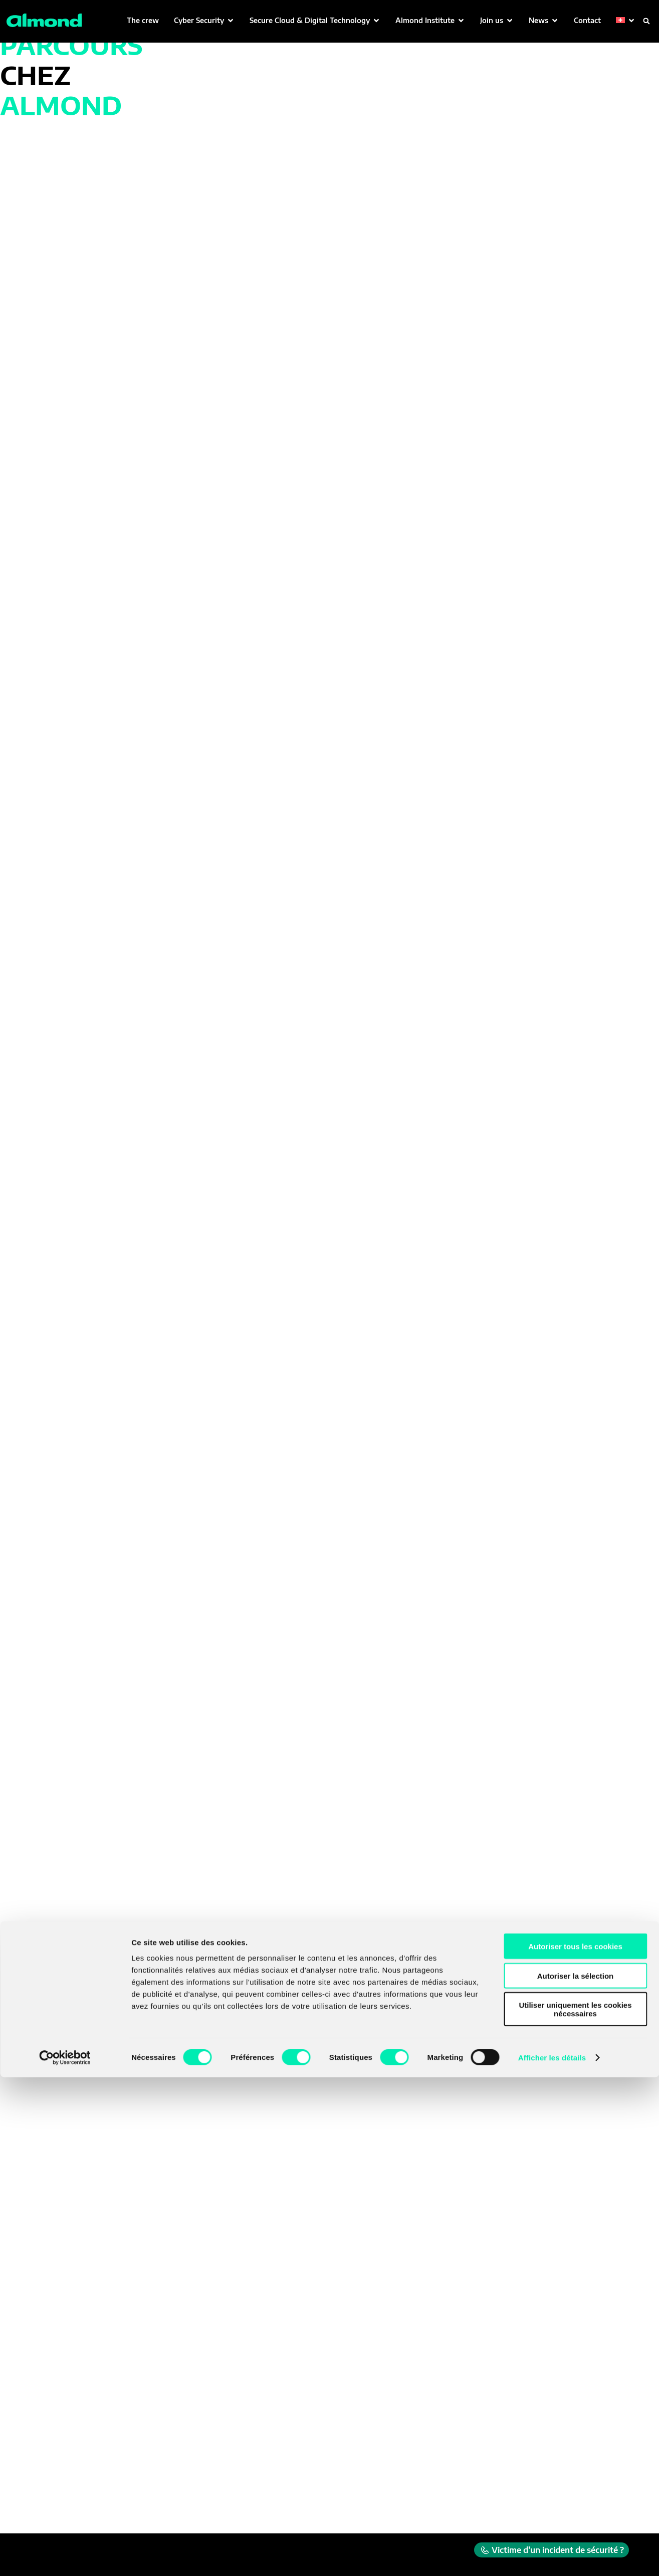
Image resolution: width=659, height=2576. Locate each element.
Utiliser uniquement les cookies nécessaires (575, 2507)
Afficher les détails (552, 2556)
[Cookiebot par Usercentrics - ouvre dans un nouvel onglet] (65, 2556)
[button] (204, 20)
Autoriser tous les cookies (575, 2445)
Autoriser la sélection (575, 2474)
